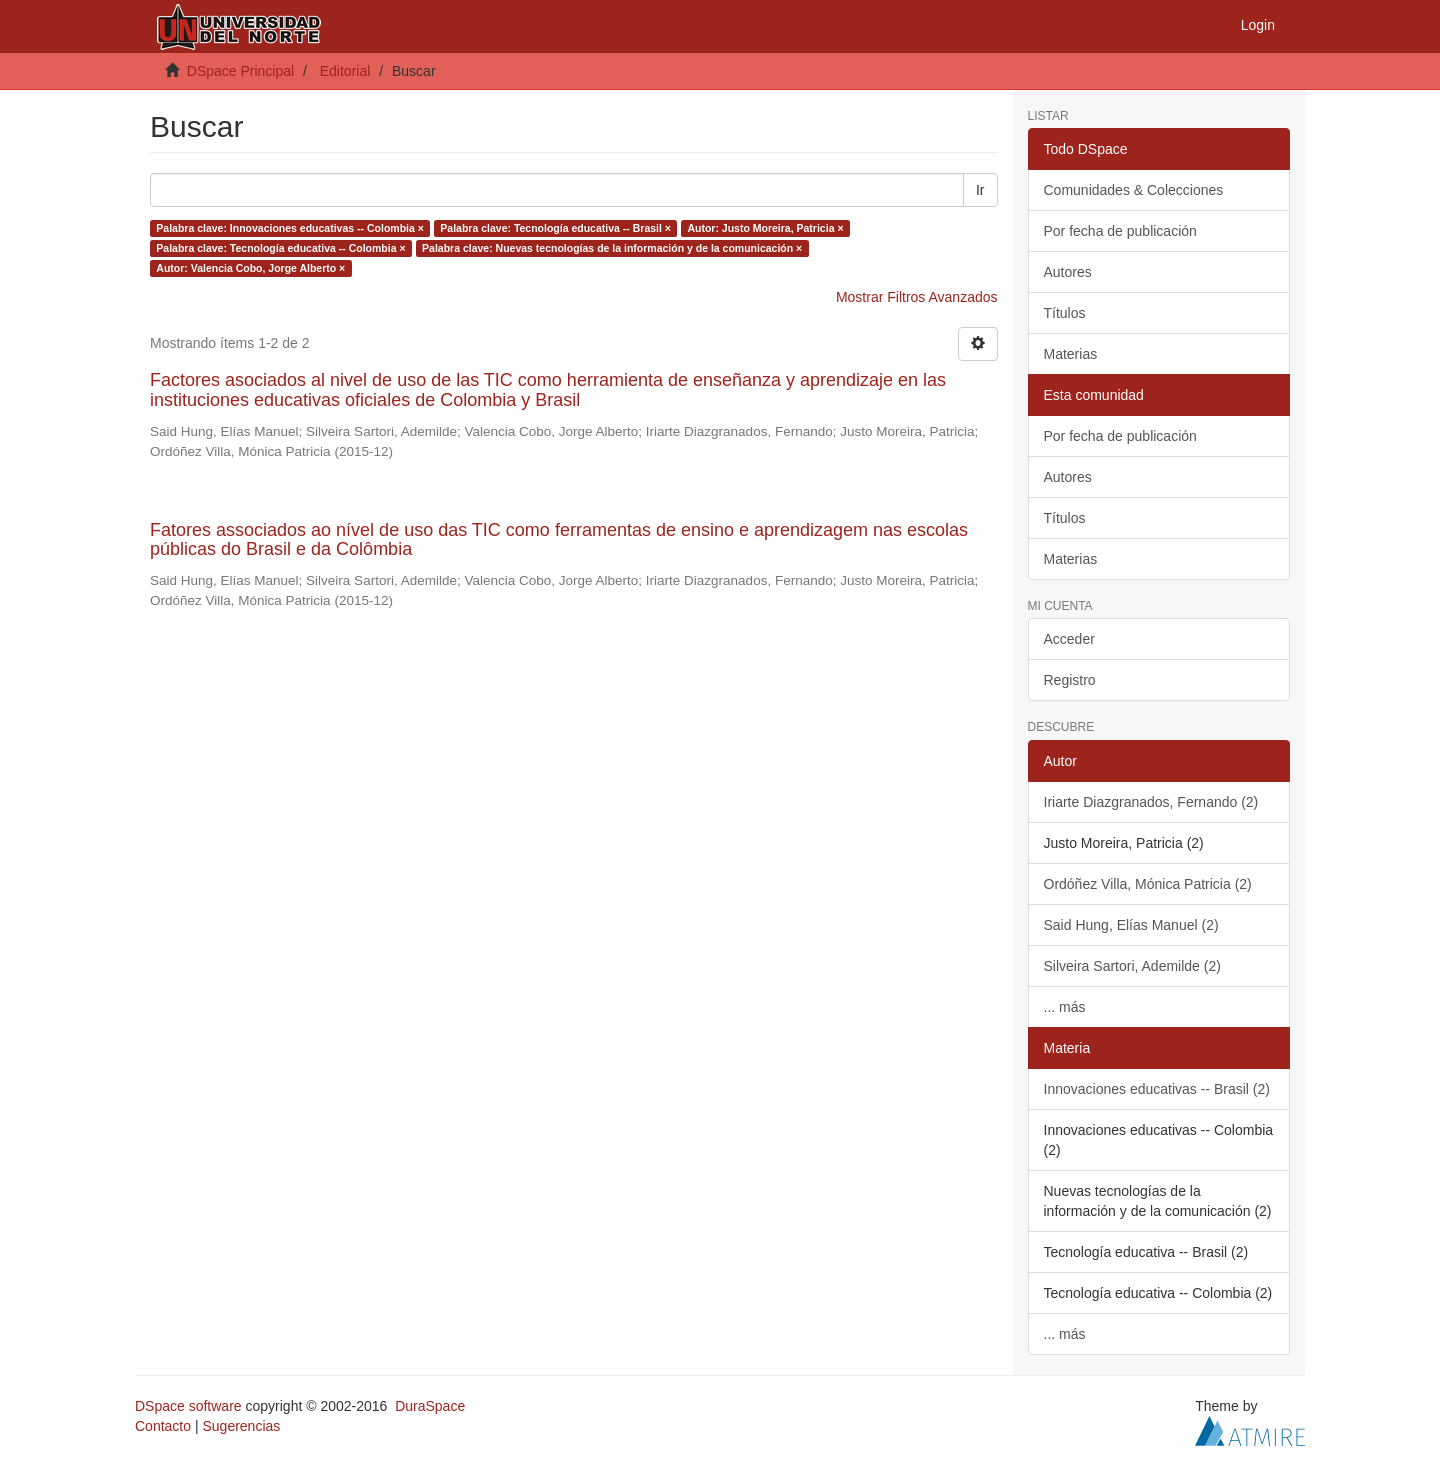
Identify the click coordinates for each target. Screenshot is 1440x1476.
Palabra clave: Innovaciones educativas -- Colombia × (290, 228)
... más (1065, 1007)
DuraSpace (430, 1406)
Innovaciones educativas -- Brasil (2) (1157, 1089)
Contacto (163, 1426)
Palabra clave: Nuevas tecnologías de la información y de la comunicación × (612, 248)
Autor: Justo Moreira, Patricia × (765, 228)
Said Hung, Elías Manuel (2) (1131, 925)
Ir (980, 190)
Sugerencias (241, 1426)
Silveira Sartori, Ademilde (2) (1132, 966)
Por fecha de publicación (1120, 231)
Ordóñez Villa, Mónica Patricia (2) (1148, 884)
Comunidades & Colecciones (1134, 190)
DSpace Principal (240, 71)
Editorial (345, 71)
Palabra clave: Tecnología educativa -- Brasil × (555, 228)
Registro (1070, 680)
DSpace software (188, 1406)
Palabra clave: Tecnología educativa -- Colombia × (280, 248)
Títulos (1065, 313)
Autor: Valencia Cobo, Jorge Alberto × (250, 268)
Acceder (1069, 639)
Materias (1071, 354)
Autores (1068, 272)
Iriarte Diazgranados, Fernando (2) (1151, 802)
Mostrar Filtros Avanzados (917, 297)
